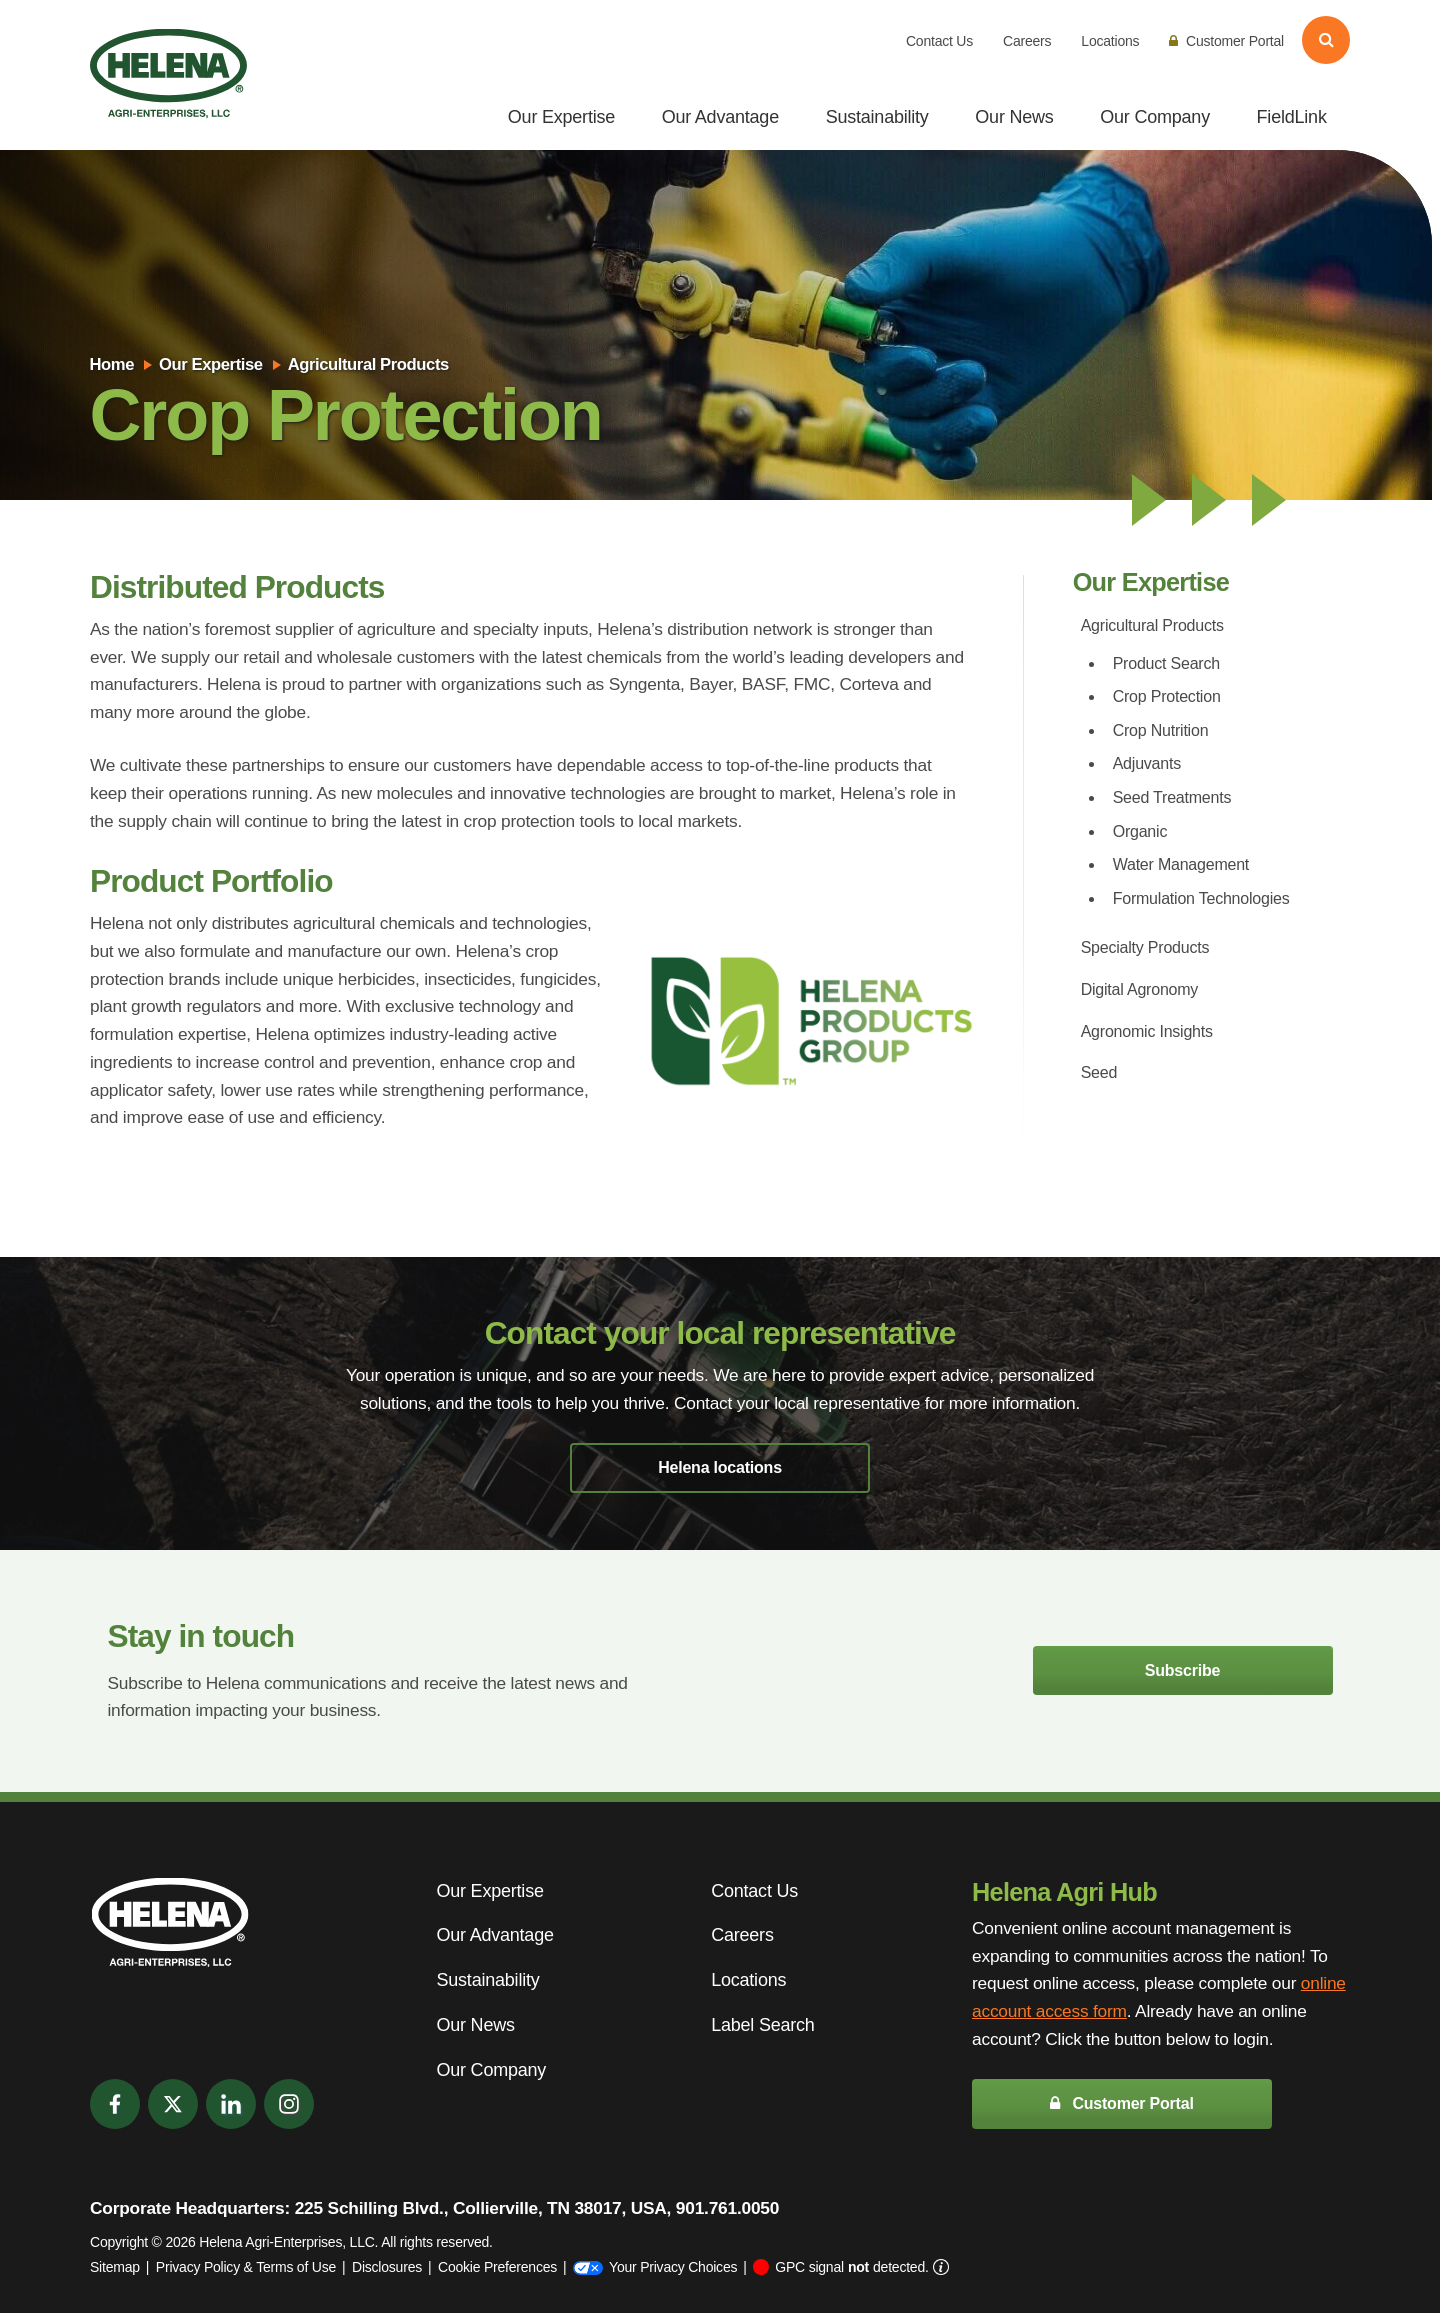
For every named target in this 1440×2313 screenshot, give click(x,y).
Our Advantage (720, 117)
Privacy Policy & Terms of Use (246, 2267)
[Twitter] (173, 2104)
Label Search (762, 2025)
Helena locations (720, 1467)
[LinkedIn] (231, 2104)
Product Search (1166, 663)
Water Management (1181, 864)
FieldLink (1292, 117)
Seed (1099, 1072)
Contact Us (939, 41)
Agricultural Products (368, 364)
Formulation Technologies (1201, 898)
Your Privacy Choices (655, 2267)
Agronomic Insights (1147, 1031)
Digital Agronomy (1139, 989)
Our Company (1155, 117)
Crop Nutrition (1161, 730)
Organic (1140, 831)
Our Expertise (561, 117)
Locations (1110, 41)
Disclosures (387, 2267)
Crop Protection (1167, 696)
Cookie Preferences (497, 2267)
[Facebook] (115, 2104)
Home (111, 364)
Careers (1027, 41)
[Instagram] (289, 2104)
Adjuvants (1147, 763)
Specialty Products (1145, 947)
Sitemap (115, 2267)
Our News (1014, 117)
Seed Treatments (1172, 797)
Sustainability (877, 117)
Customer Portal (1226, 41)
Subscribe (1182, 1670)
